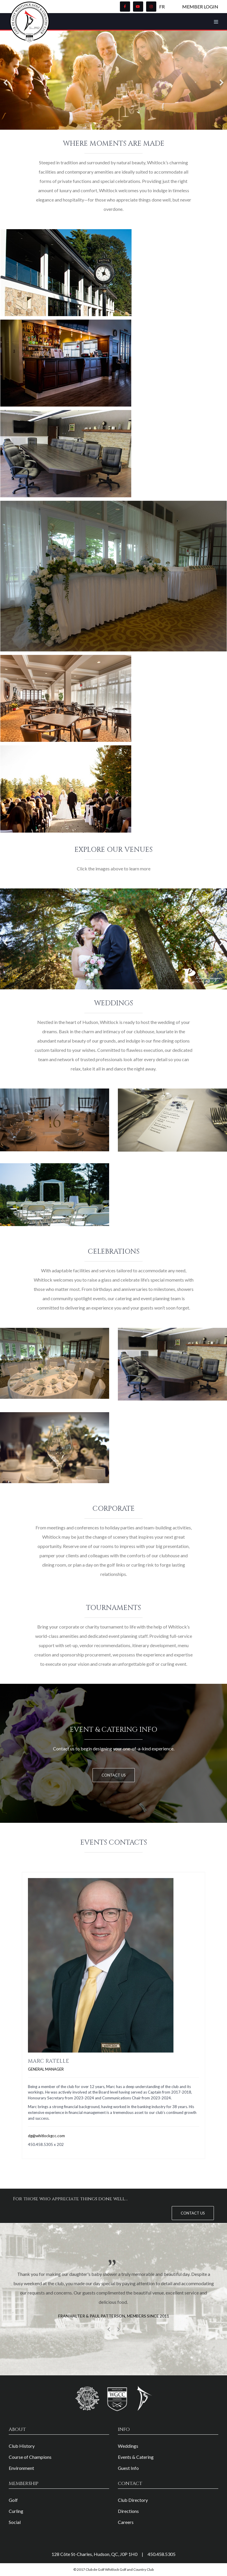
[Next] (221, 79)
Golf (13, 2500)
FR (162, 6)
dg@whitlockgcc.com (46, 2135)
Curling (16, 2511)
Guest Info (128, 2468)
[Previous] (6, 79)
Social (15, 2522)
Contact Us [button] (193, 2213)
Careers (126, 2522)
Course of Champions (30, 2457)
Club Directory (133, 2500)
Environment (21, 2468)
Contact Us (114, 1775)
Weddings (128, 2446)
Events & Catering (136, 2457)
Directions (128, 2511)
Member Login (200, 6)
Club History (22, 2446)
